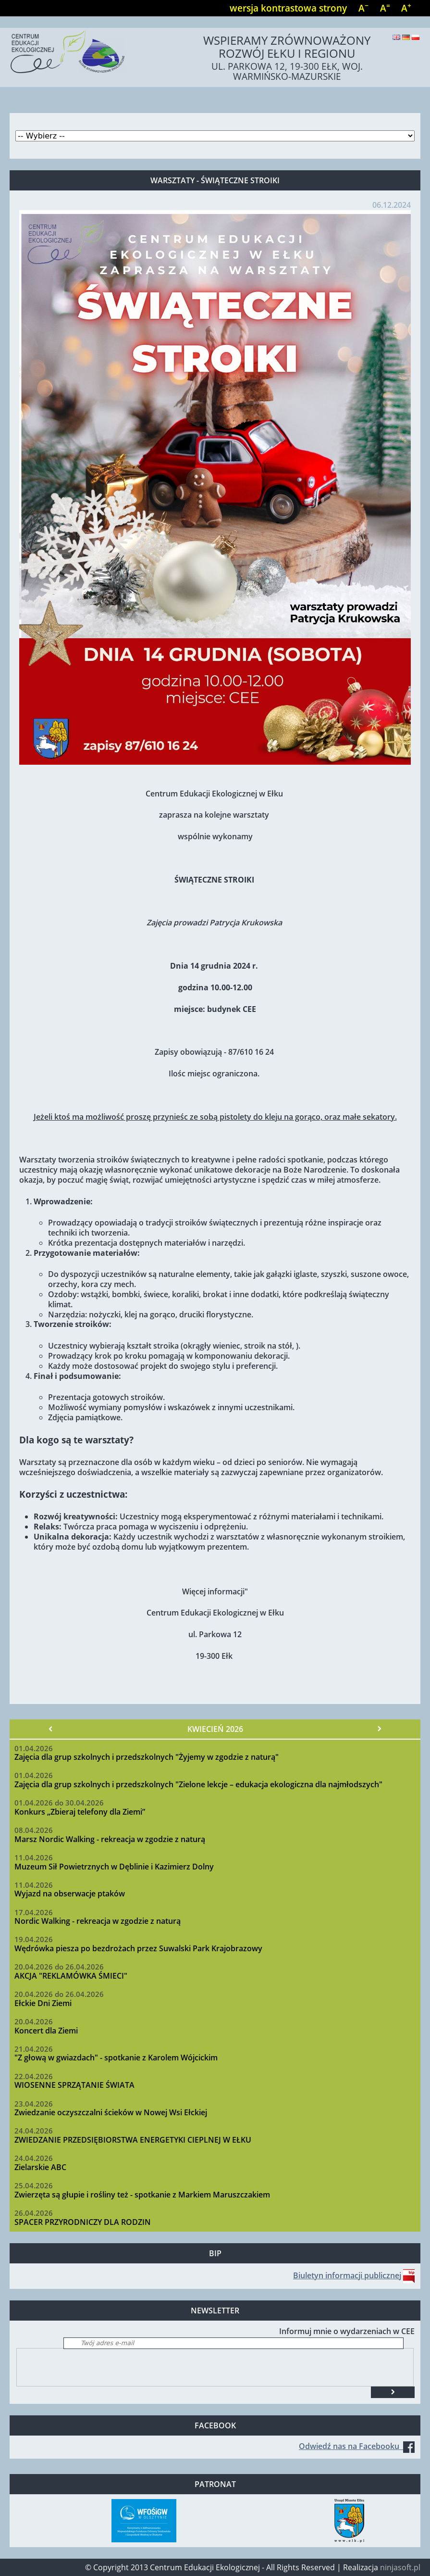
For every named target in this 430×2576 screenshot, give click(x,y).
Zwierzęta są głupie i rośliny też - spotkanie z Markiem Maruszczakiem (142, 2194)
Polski (415, 37)
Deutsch (406, 37)
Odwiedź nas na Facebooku (357, 2446)
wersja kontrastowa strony (288, 8)
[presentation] (90, 2367)
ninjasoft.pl (400, 2567)
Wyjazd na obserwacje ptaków (69, 1893)
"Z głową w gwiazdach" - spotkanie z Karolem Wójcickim (116, 2057)
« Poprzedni (51, 1729)
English (396, 37)
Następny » (379, 1729)
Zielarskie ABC (40, 2167)
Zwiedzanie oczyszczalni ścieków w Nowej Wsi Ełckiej (110, 2112)
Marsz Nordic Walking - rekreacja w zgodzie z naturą (109, 1839)
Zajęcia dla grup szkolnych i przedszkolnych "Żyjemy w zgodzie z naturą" (146, 1757)
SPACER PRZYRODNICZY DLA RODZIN (82, 2222)
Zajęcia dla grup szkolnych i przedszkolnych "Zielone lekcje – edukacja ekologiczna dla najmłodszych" (198, 1784)
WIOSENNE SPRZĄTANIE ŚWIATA (74, 2085)
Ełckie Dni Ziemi (43, 2003)
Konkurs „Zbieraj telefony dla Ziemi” (79, 1811)
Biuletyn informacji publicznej (347, 2275)
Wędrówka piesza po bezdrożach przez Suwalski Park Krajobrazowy (138, 1948)
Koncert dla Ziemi (46, 2030)
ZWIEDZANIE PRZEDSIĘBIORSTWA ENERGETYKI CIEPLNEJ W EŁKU (132, 2139)
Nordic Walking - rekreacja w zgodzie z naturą (97, 1921)
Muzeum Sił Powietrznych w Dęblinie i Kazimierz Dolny (114, 1866)
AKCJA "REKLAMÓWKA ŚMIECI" (70, 1975)
